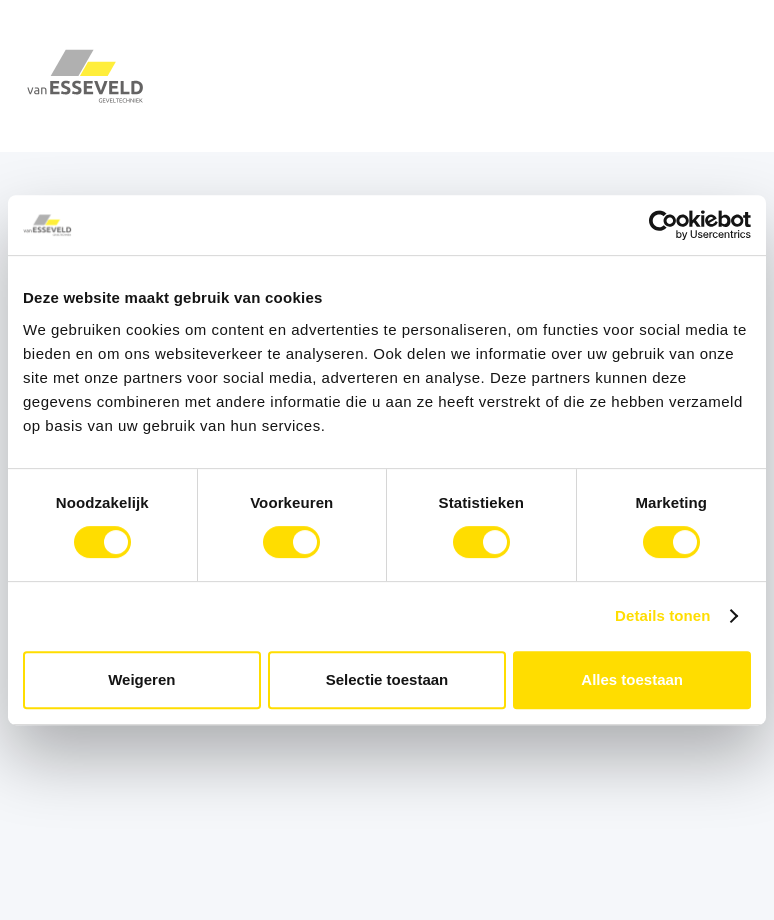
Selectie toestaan (387, 679)
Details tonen (662, 615)
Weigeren (141, 679)
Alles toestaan (632, 679)
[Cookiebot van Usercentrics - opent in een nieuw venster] (663, 225)
